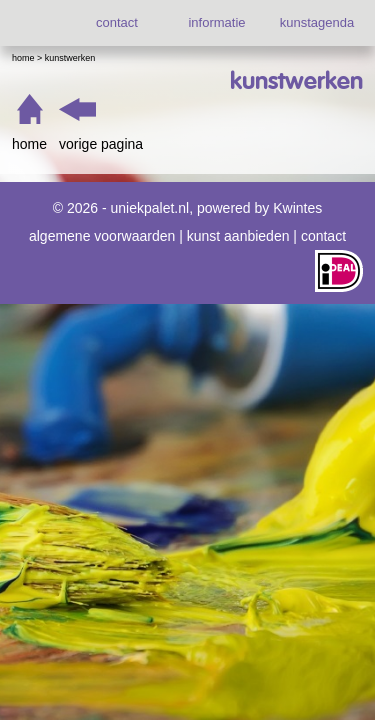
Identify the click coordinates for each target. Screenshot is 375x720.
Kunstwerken (70, 58)
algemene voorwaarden (102, 236)
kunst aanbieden (238, 236)
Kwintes (297, 208)
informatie (216, 22)
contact (117, 22)
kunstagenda (317, 22)
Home (23, 58)
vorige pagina (101, 144)
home (29, 144)
